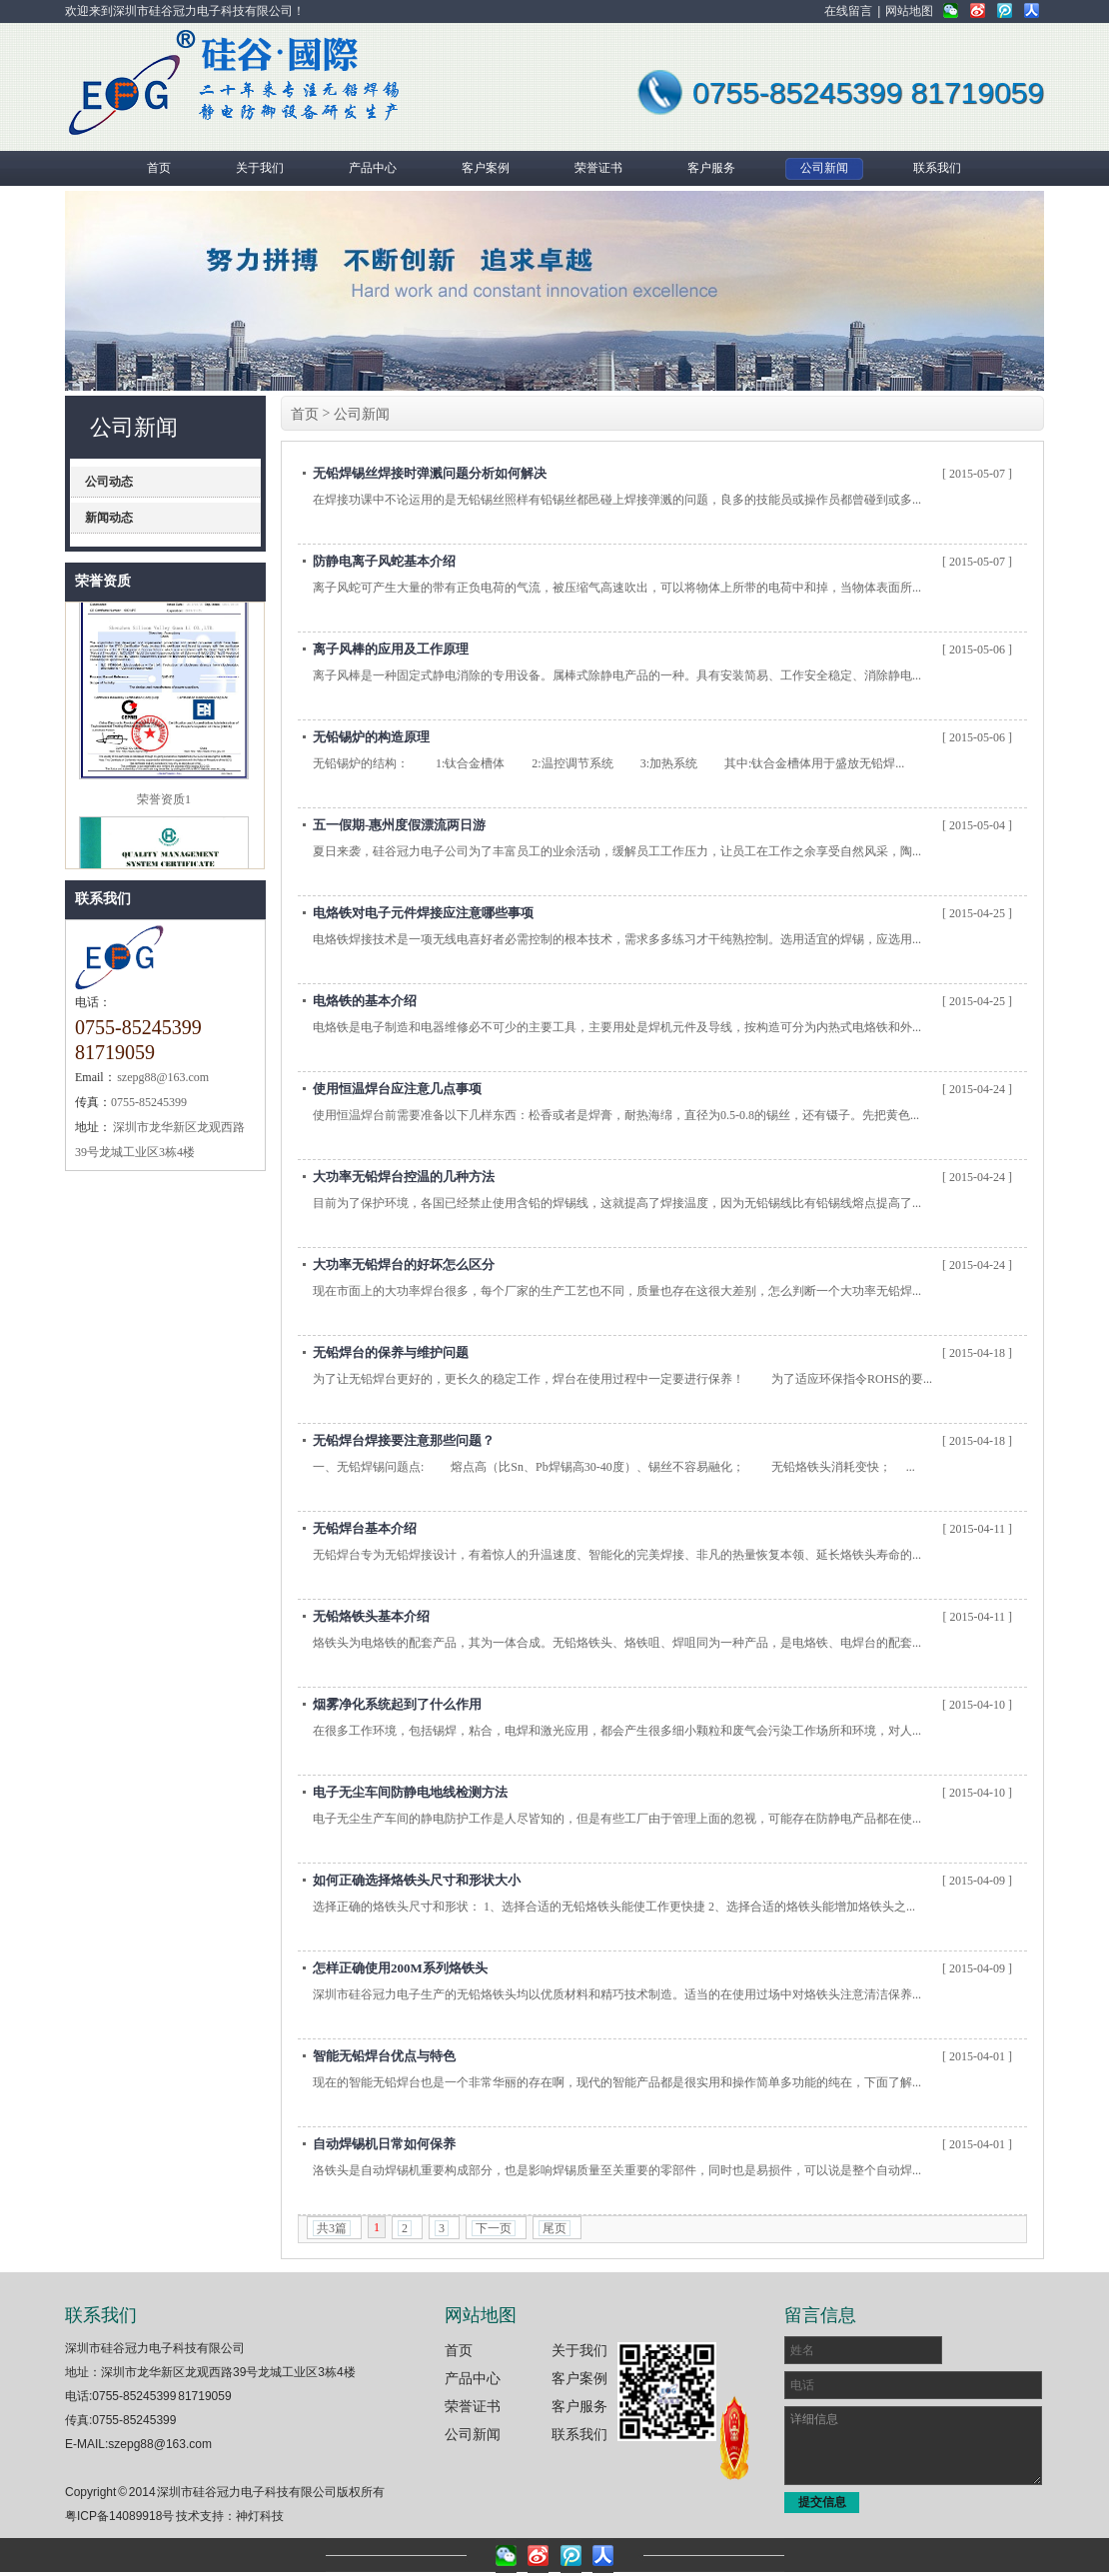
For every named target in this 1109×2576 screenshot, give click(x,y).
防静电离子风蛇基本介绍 (384, 561)
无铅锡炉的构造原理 (371, 736)
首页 (305, 414)
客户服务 (579, 2406)
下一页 (494, 2228)
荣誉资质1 (164, 805)
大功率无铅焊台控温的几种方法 (404, 1176)
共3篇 (332, 2228)
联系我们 (103, 898)
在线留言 (848, 11)
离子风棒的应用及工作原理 (391, 649)
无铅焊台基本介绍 (365, 1528)
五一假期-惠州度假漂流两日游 (399, 824)
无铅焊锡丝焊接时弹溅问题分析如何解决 (430, 473)
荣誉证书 (473, 2406)
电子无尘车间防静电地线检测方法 (410, 1792)
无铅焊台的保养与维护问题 (391, 1352)
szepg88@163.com (160, 2444)
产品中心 (473, 2378)
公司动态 (109, 482)
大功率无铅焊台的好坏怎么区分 (404, 1264)
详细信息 (913, 2445)
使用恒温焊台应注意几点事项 (397, 1088)
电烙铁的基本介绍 (365, 1000)
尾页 (554, 2228)
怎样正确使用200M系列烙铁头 (400, 1967)
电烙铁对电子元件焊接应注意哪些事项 (423, 912)
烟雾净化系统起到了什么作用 (397, 1704)
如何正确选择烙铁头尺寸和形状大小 (417, 1880)
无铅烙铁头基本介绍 (371, 1616)
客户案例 (579, 2378)
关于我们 (579, 2350)
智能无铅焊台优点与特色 (384, 2055)
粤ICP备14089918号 (119, 2516)
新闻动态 (109, 518)
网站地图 (909, 11)
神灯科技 (260, 2516)
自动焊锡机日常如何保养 (384, 2143)
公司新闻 (362, 414)
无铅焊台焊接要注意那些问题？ (404, 1440)
